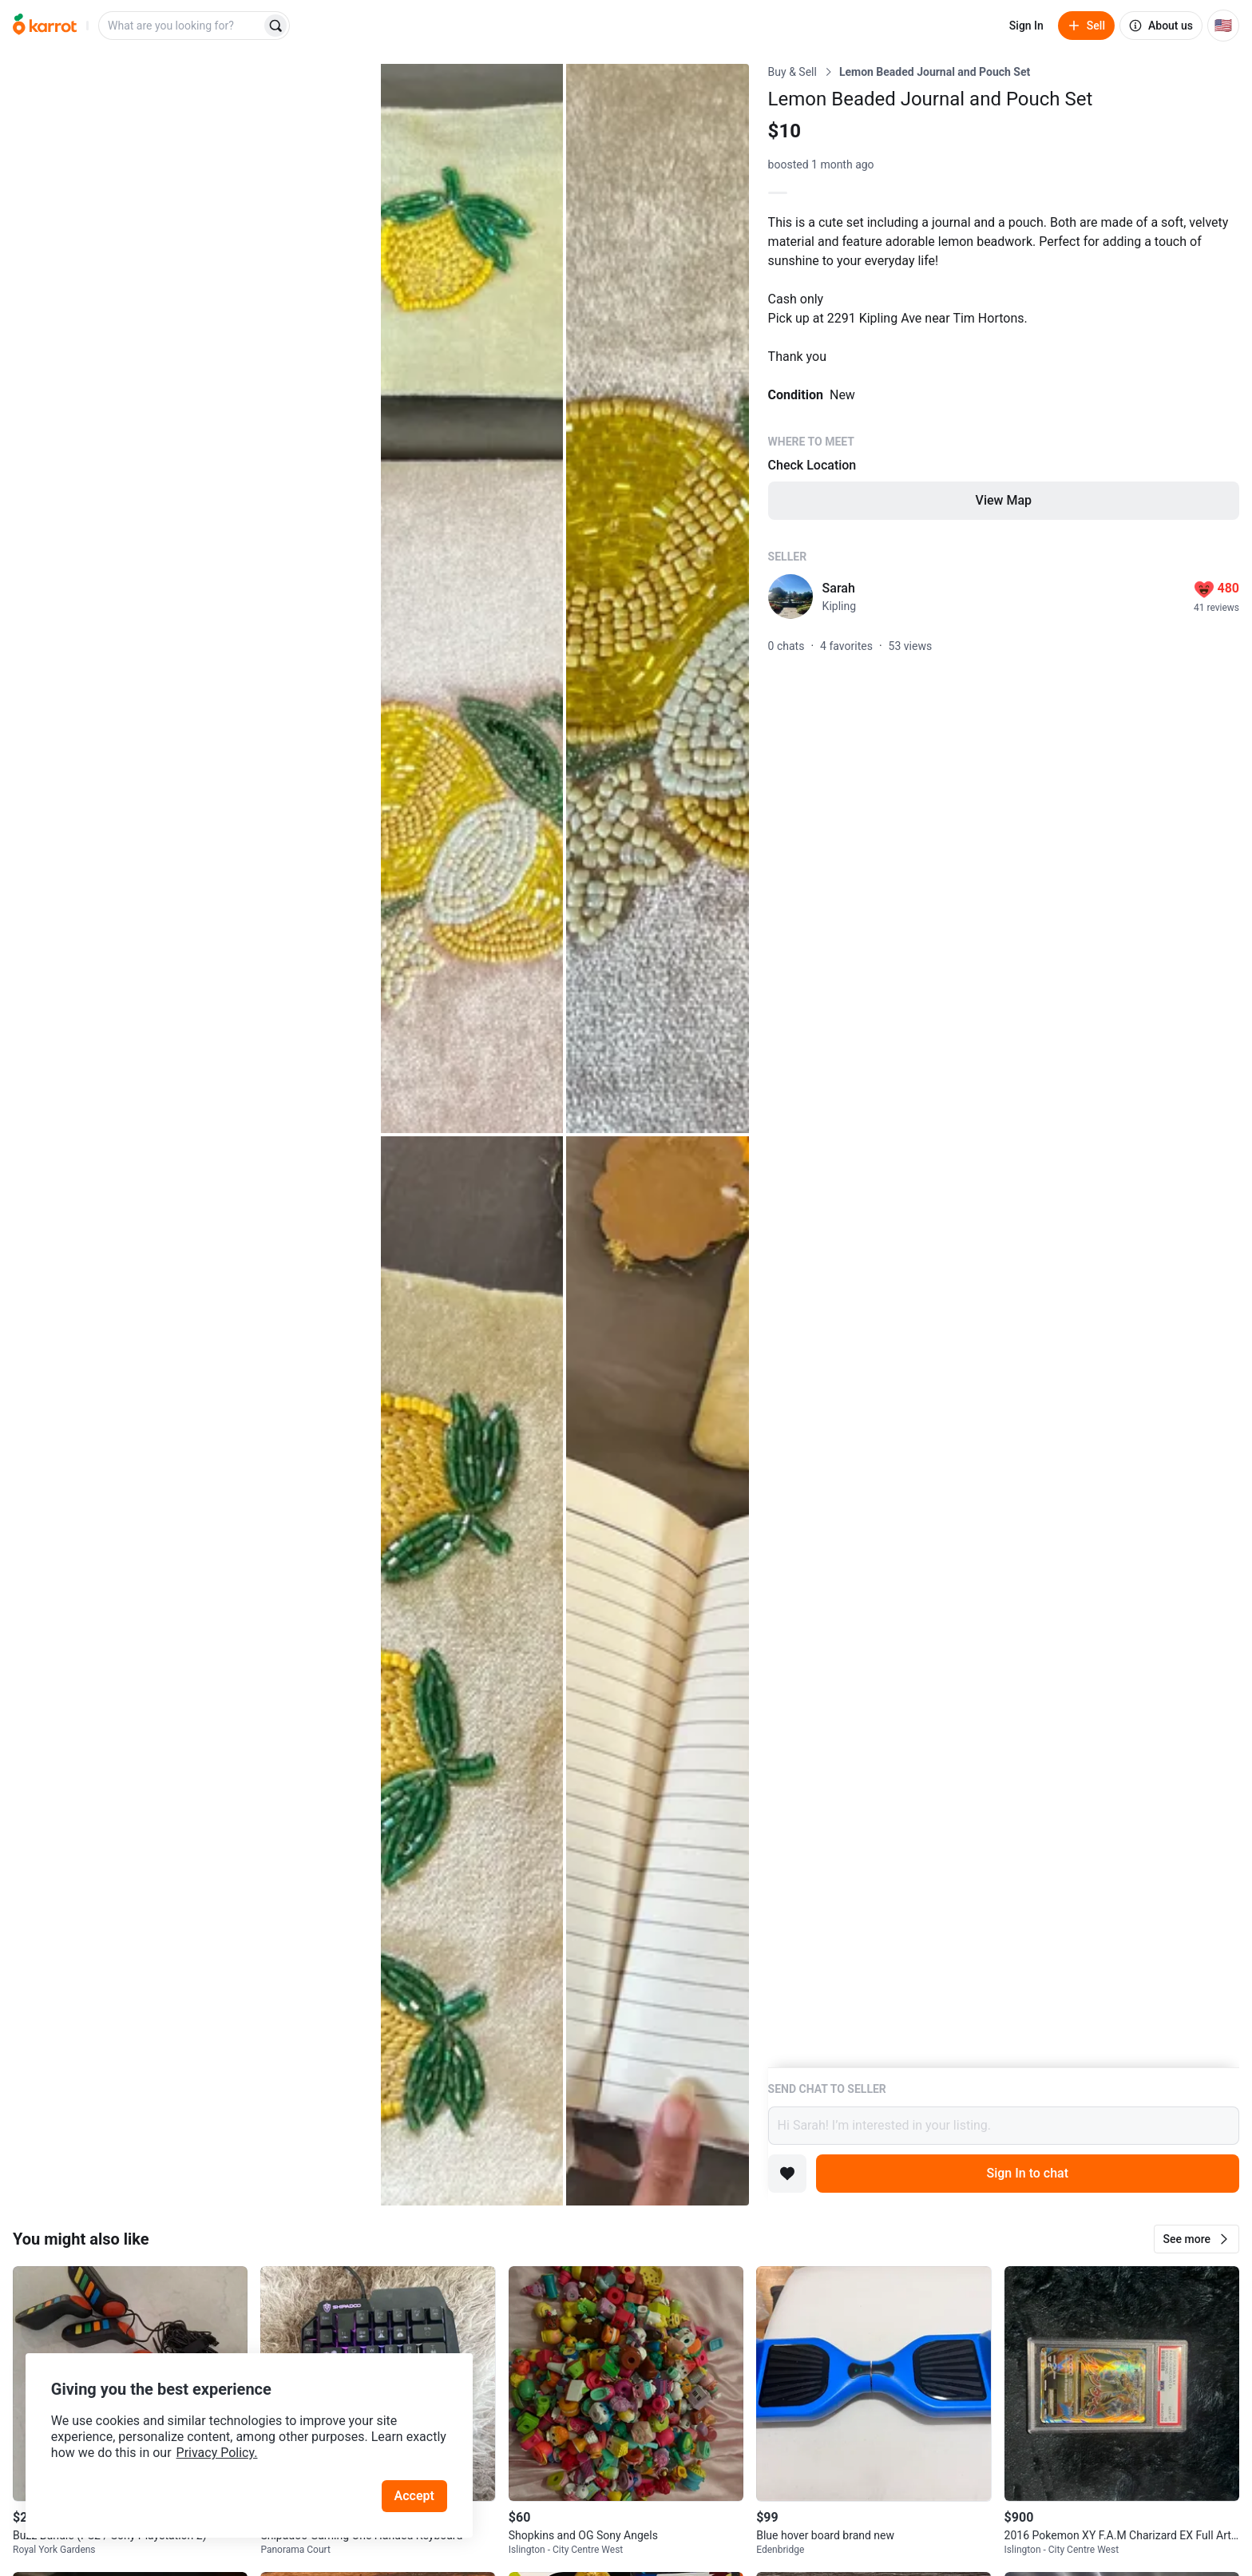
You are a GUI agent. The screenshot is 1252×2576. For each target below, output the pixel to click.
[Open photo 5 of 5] (657, 1670)
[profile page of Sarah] (790, 596)
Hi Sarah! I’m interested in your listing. (1003, 2125)
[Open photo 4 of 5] (472, 1670)
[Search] (275, 25)
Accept (414, 2495)
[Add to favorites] (787, 2173)
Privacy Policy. (217, 2452)
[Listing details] (1003, 1065)
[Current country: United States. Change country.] (1223, 26)
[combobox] (181, 25)
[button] (1196, 2239)
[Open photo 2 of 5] (472, 598)
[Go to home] (45, 26)
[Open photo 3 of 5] (657, 598)
